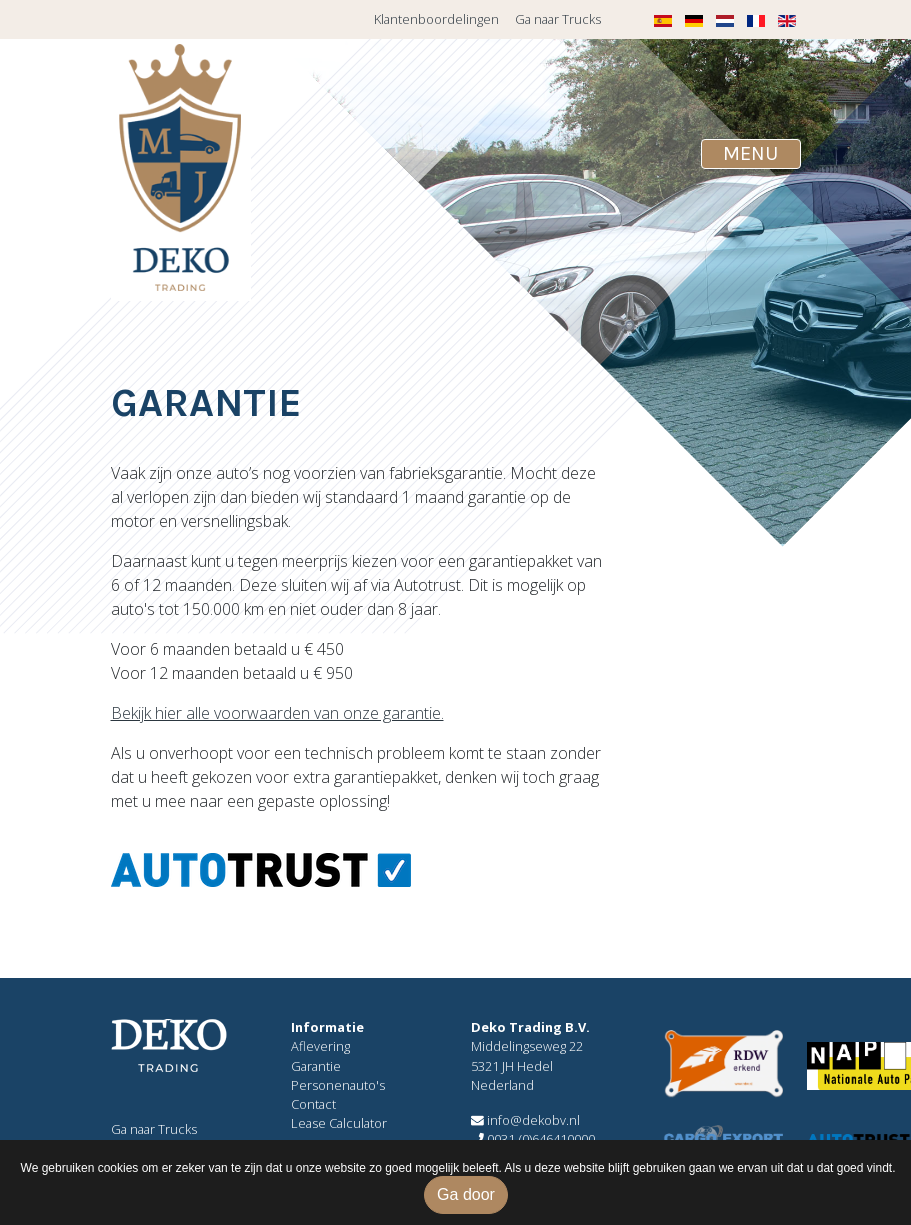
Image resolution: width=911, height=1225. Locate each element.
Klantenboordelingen (436, 19)
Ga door (466, 1194)
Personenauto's (338, 1085)
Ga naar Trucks (558, 19)
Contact (313, 1104)
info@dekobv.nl (525, 1120)
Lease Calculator (339, 1123)
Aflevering (320, 1046)
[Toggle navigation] (751, 154)
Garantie (316, 1066)
